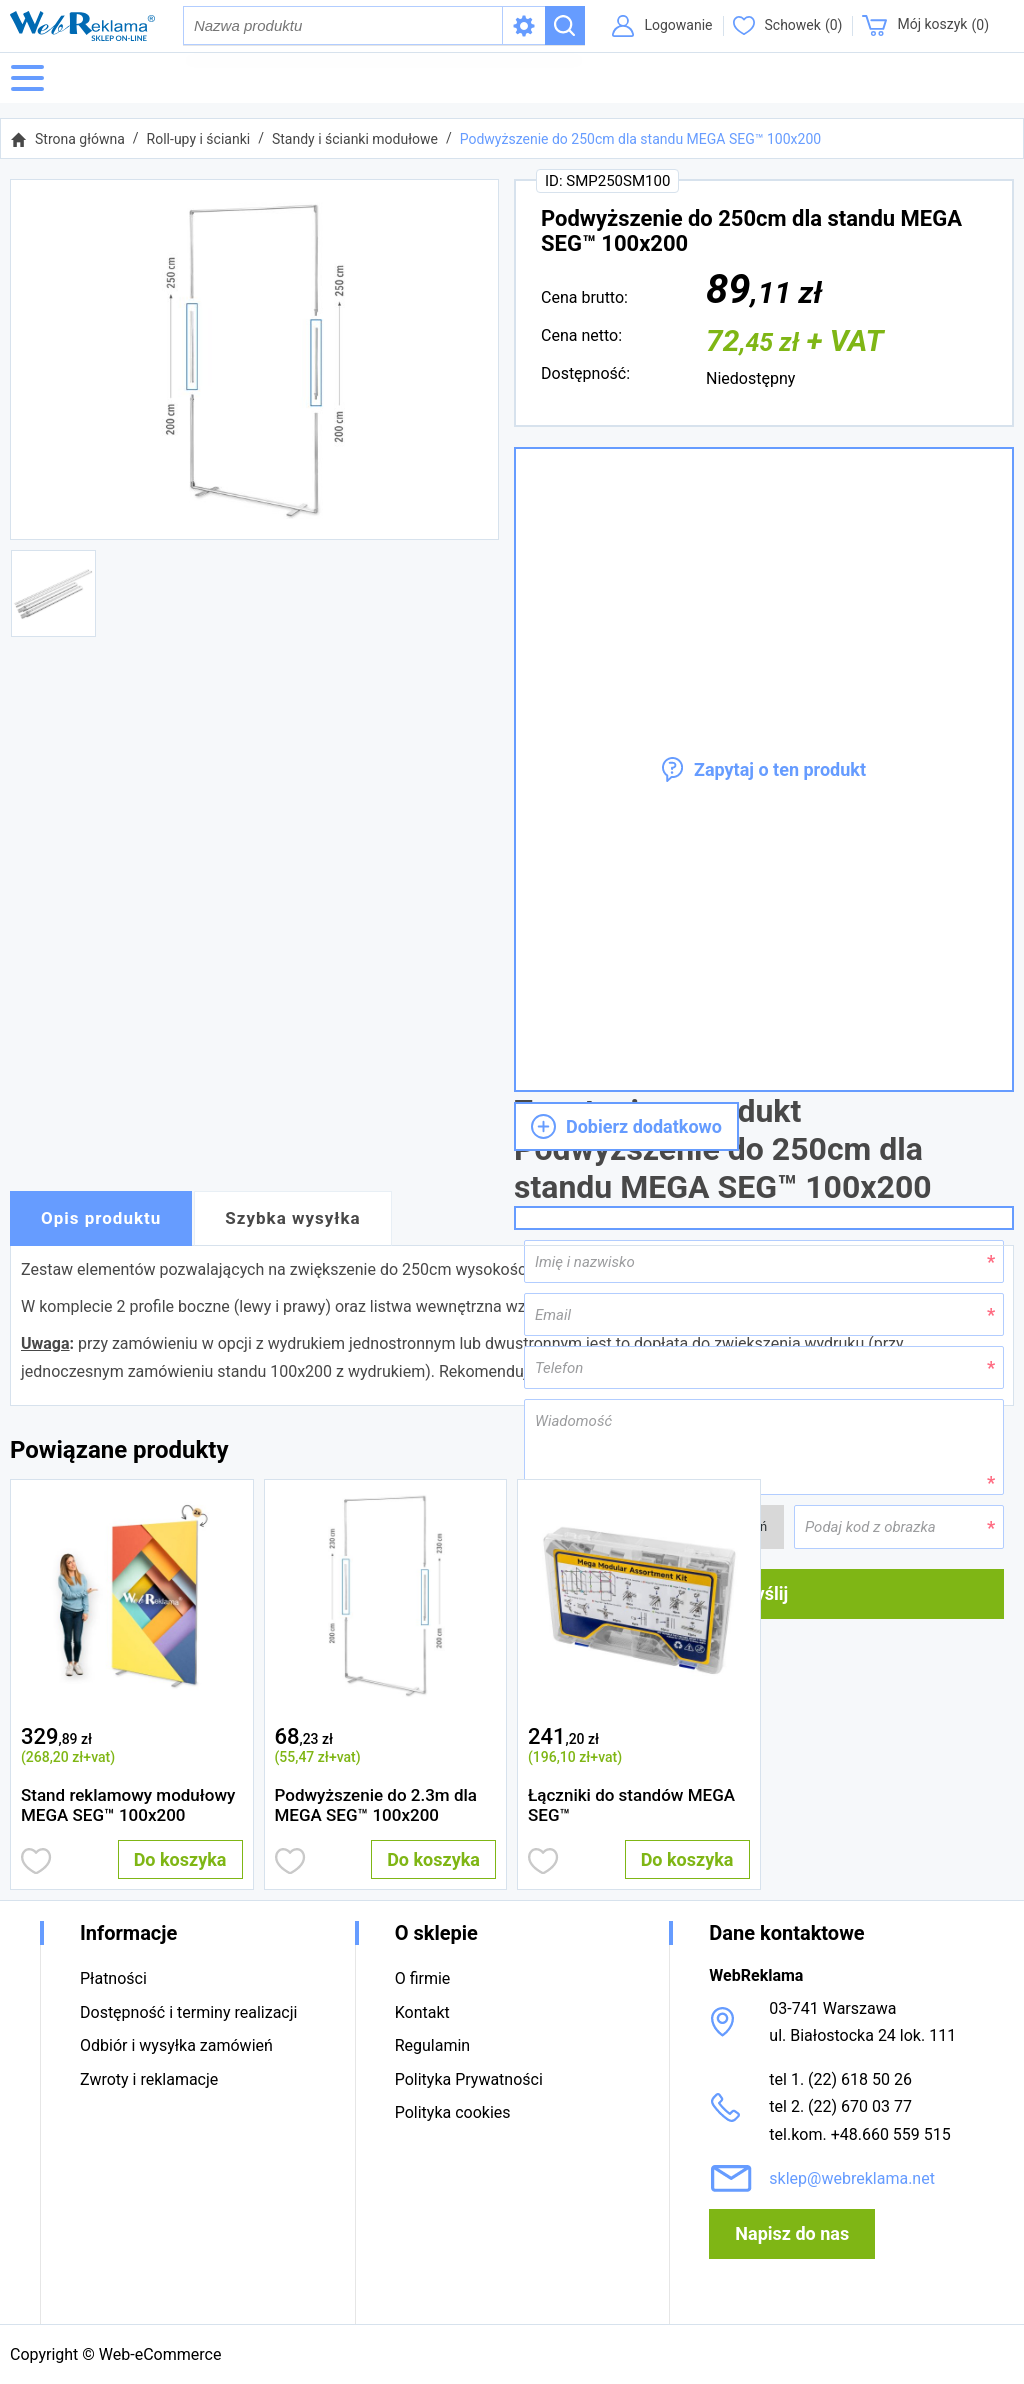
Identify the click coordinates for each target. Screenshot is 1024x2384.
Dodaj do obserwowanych (36, 1861)
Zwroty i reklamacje (149, 2079)
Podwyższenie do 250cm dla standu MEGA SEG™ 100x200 (640, 139)
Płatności (113, 1978)
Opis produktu (101, 1219)
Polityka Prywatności (469, 2079)
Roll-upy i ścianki (199, 139)
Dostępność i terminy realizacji (188, 2012)
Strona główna (80, 139)
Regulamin (433, 2045)
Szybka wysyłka (292, 1219)
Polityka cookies (453, 2112)
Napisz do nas (792, 2233)
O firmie (423, 1978)
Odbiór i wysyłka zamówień (176, 2045)
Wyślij (764, 1593)
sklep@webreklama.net (852, 2178)
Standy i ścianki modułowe (355, 139)
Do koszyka (180, 1859)
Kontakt (422, 2012)
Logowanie (678, 25)
